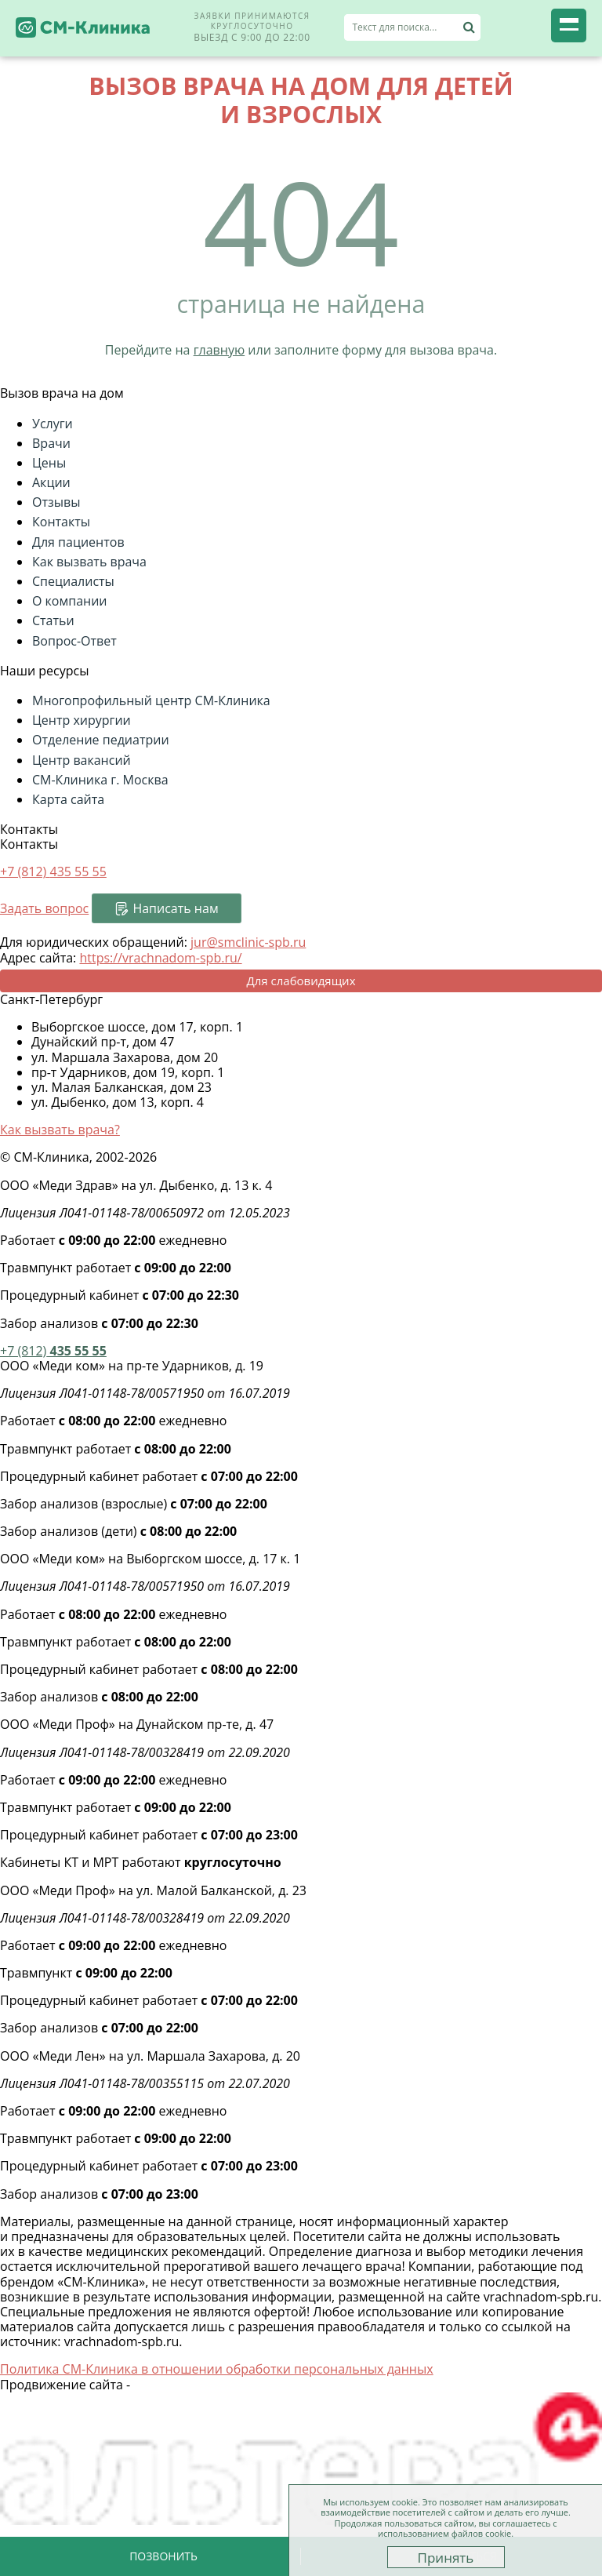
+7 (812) (53, 871)
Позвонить (163, 2556)
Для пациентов (78, 542)
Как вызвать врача (89, 561)
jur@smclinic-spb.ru (248, 942)
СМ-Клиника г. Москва (100, 779)
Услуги (52, 423)
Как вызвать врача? (60, 1129)
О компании (69, 600)
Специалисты (73, 581)
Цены (49, 462)
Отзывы (56, 502)
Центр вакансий (81, 760)
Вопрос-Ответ (74, 640)
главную (219, 349)
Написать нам (175, 908)
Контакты (61, 521)
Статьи (53, 620)
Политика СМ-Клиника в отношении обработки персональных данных (216, 2369)
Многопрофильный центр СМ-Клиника (151, 700)
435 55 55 (53, 1350)
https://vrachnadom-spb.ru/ (160, 957)
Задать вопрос (44, 908)
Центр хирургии (81, 720)
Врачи (51, 443)
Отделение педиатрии (100, 739)
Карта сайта (68, 799)
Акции (51, 482)
